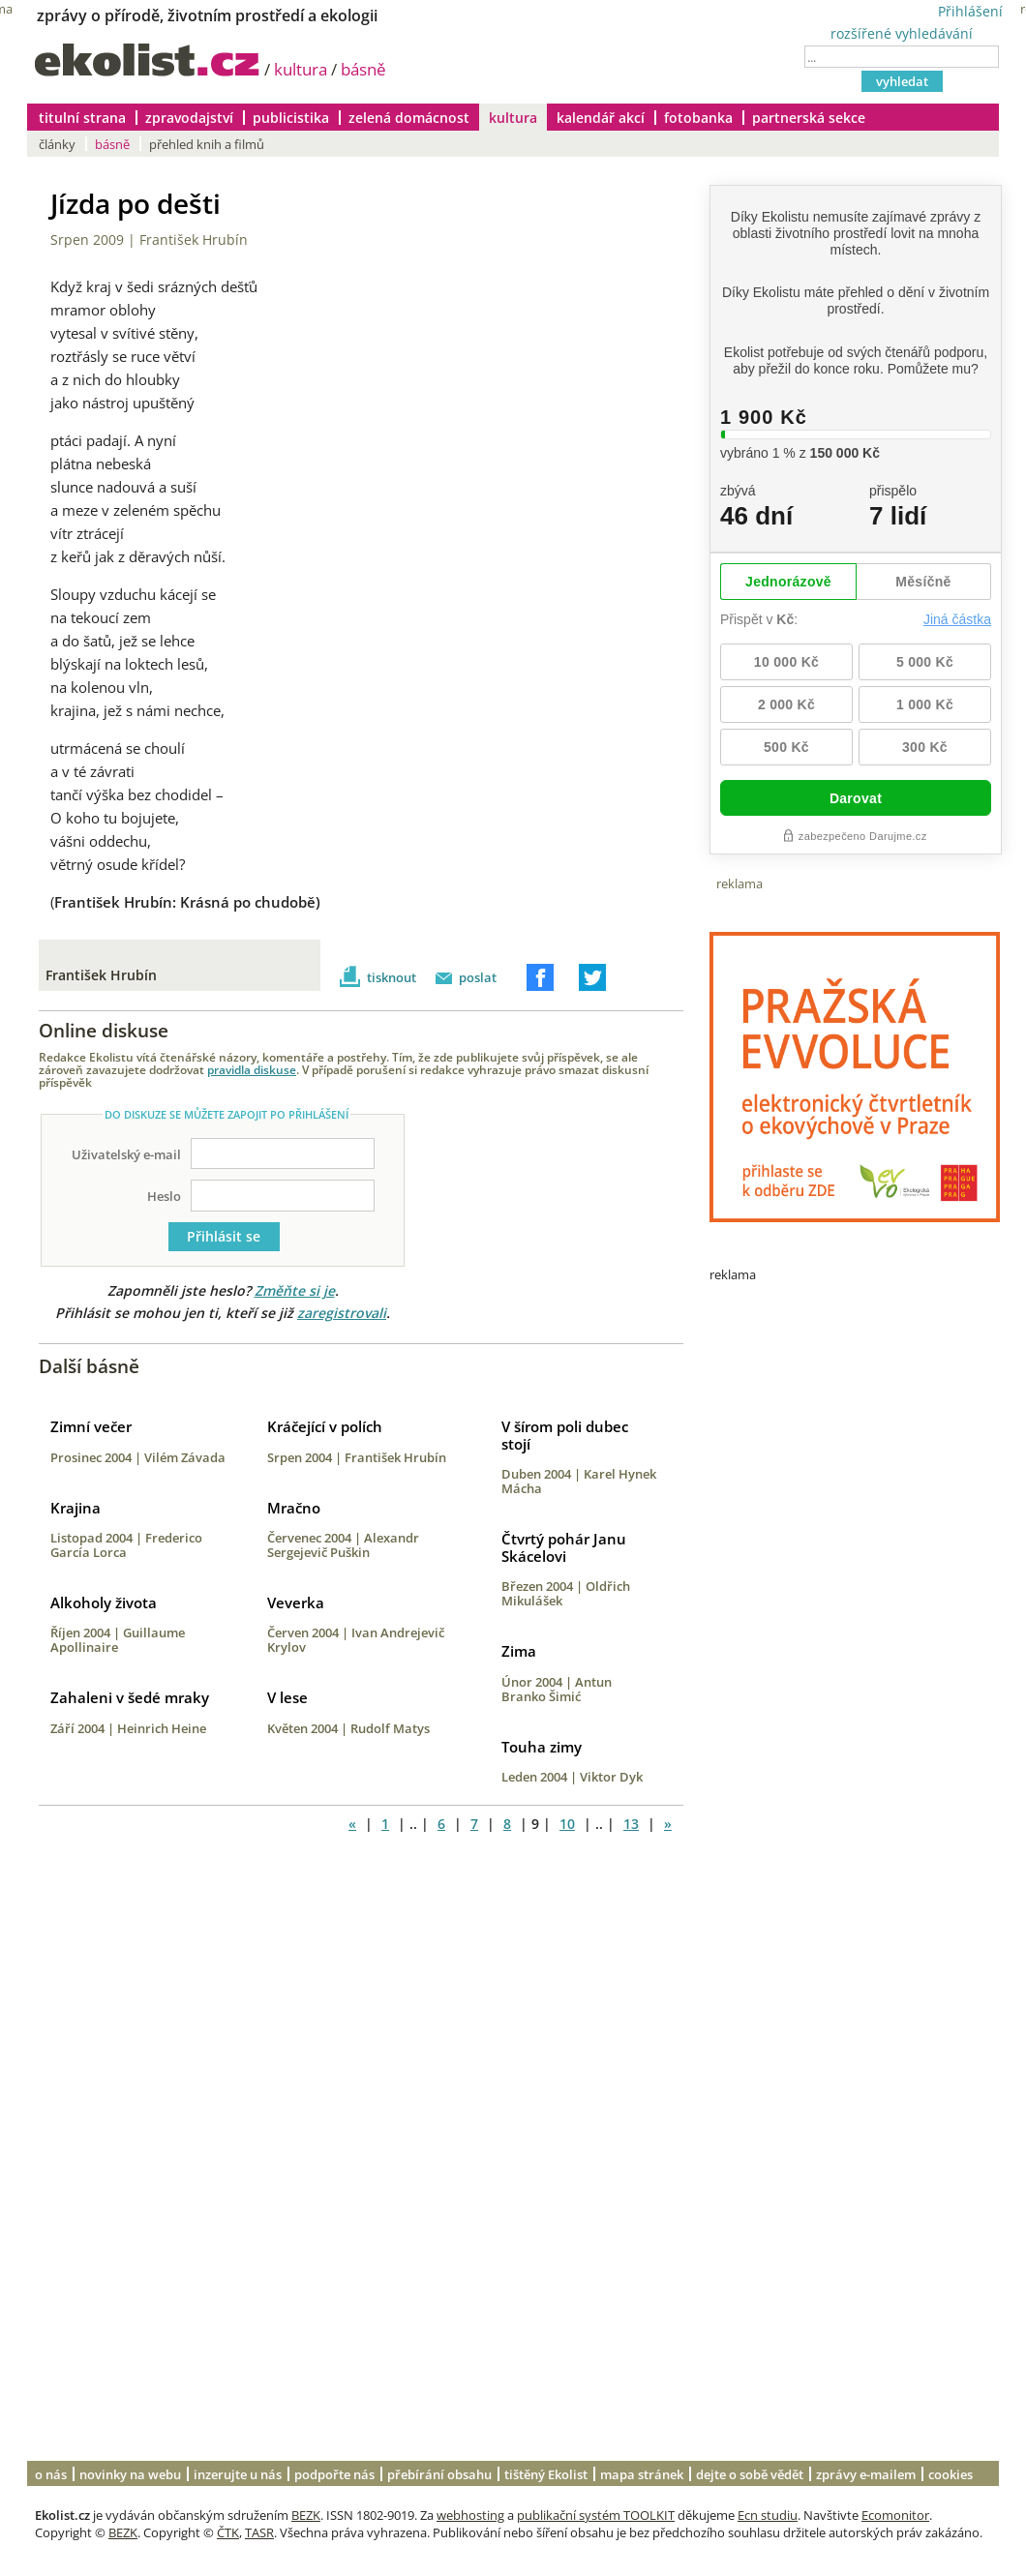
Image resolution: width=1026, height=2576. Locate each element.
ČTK (228, 2532)
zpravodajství (189, 117)
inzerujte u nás (238, 2474)
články (57, 144)
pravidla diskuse (251, 1069)
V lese (287, 1697)
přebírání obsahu (439, 2474)
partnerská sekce (808, 117)
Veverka (295, 1602)
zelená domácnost (408, 117)
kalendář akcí (601, 117)
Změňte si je (295, 1290)
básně (363, 69)
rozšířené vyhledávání (901, 33)
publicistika (291, 117)
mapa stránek (641, 2474)
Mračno (293, 1507)
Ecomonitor (895, 2515)
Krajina (75, 1507)
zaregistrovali (341, 1312)
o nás (51, 2474)
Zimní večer (91, 1426)
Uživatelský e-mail (126, 1154)
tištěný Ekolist (546, 2474)
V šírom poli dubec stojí (564, 1435)
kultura (300, 69)
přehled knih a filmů (206, 144)
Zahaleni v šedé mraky (129, 1697)
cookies (950, 2474)
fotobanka (698, 117)
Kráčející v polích (324, 1426)
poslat (478, 977)
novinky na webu (130, 2474)
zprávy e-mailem (866, 2474)
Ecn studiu (768, 2515)
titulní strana (82, 117)
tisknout (391, 977)
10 (567, 1823)
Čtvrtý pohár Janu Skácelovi (563, 1547)
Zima (518, 1651)
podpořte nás (334, 2474)
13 (631, 1823)
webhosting (470, 2515)
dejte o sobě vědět (749, 2474)
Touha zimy (541, 1746)
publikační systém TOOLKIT (596, 2515)
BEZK (305, 2515)
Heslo (164, 1196)
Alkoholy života (103, 1602)
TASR (259, 2532)
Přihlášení (970, 11)
